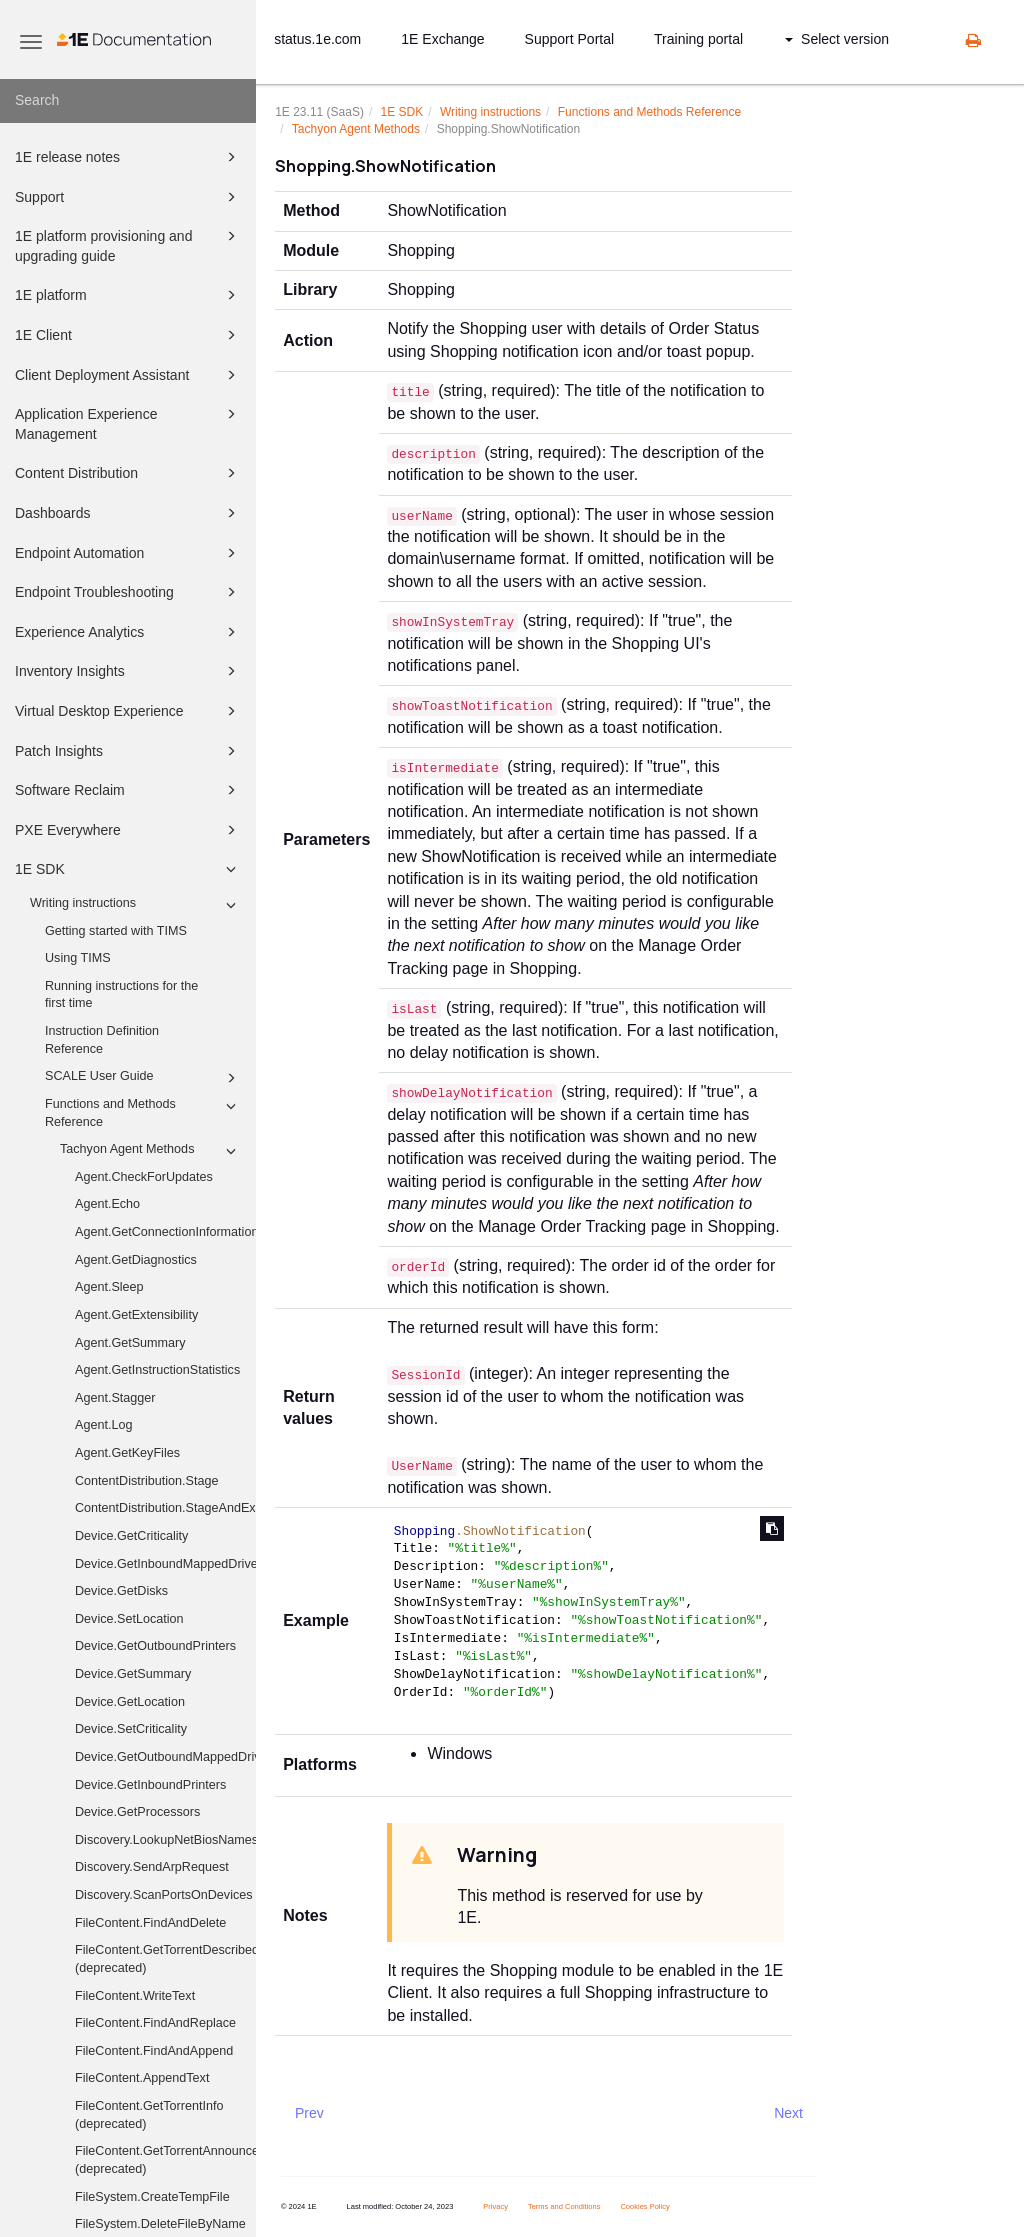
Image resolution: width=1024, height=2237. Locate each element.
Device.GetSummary (133, 1674)
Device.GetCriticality (131, 1536)
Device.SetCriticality (131, 1729)
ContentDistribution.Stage (147, 1481)
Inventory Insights (128, 671)
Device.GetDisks (121, 1591)
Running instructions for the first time (121, 995)
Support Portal (570, 39)
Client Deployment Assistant (128, 375)
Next (788, 2113)
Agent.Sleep (109, 1287)
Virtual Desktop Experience (128, 711)
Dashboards (128, 513)
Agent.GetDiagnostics (136, 1260)
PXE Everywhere (128, 830)
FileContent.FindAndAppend (154, 2051)
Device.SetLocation (129, 1619)
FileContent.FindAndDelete (150, 1923)
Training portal (698, 39)
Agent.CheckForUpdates (144, 1177)
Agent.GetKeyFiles (127, 1453)
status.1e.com (317, 39)
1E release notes (128, 157)
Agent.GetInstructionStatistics (157, 1370)
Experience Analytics (128, 632)
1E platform (128, 295)
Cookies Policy (644, 2206)
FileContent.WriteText (135, 1996)
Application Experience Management (128, 422)
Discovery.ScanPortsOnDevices (164, 1895)
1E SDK (128, 869)
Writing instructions (136, 905)
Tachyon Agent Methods (151, 1151)
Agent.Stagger (115, 1398)
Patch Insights (128, 751)
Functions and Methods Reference (143, 1112)
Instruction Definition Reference (102, 1040)
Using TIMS (78, 958)
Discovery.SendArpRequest (152, 1867)
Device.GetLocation (130, 1702)
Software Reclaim (128, 790)
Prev (309, 2113)
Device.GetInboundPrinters (150, 1785)
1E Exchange (442, 39)
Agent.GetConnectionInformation (165, 1232)
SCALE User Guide (143, 1078)
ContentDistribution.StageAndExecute (165, 1508)
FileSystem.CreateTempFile (152, 2197)
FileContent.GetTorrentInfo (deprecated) (149, 2115)
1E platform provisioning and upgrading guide (128, 244)
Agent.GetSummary (130, 1343)
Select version (837, 39)
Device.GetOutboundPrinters (155, 1646)
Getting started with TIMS (116, 931)
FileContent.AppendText (142, 2078)
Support (128, 197)
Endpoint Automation (128, 553)
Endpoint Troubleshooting (128, 592)
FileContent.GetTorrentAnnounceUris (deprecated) (165, 2160)
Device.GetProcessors (137, 1812)
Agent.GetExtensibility (136, 1315)
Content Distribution (128, 473)
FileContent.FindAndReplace (155, 2023)
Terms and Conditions (564, 2206)
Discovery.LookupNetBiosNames (165, 1840)
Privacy (495, 2206)
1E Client (128, 335)
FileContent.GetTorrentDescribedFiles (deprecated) (165, 1959)
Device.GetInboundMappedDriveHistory (165, 1564)
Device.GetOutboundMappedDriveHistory (165, 1757)
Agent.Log (103, 1425)
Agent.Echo (107, 1204)
